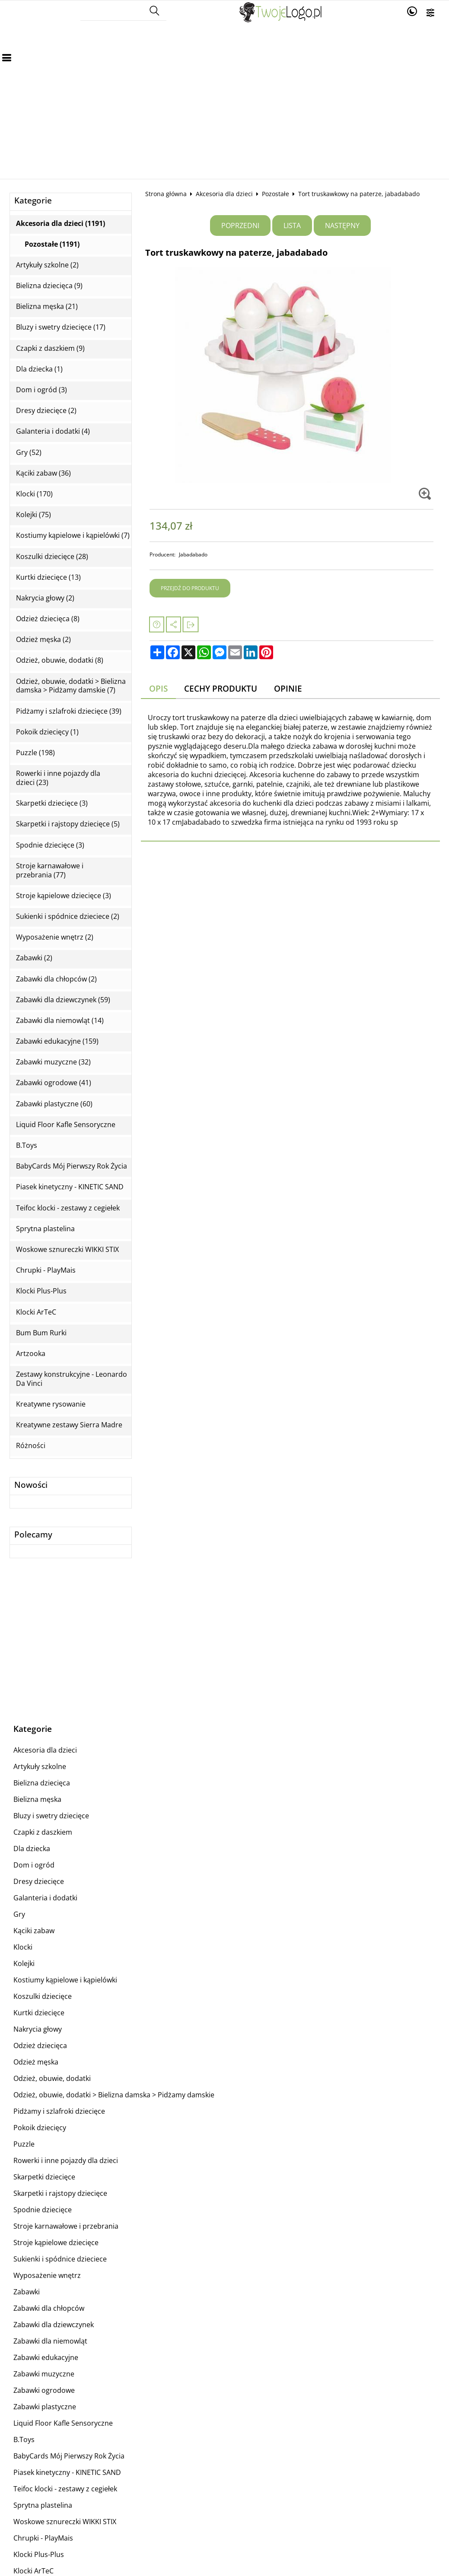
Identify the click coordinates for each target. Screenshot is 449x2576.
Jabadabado (193, 554)
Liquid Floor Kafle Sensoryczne (65, 1124)
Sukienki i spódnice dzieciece (60, 2259)
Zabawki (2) (34, 957)
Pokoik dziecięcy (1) (47, 732)
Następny (342, 225)
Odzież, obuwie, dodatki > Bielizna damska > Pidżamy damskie (113, 2095)
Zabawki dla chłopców (48, 2308)
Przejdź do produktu (190, 588)
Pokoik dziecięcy (39, 2127)
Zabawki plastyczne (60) (54, 1104)
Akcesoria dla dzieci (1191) (60, 223)
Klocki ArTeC (36, 1312)
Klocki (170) (34, 494)
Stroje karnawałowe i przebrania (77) (49, 870)
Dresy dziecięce (38, 1881)
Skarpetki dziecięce (44, 2177)
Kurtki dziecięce (38, 2012)
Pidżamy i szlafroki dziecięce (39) (68, 711)
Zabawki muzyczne (43, 2374)
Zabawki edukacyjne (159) (57, 1041)
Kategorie (33, 200)
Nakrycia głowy (37, 2029)
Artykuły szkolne (39, 1766)
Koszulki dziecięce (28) (52, 556)
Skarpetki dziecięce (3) (52, 803)
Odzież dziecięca (40, 2045)
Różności (30, 1445)
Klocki (22, 1947)
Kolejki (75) (33, 514)
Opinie (288, 688)
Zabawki (26, 2291)
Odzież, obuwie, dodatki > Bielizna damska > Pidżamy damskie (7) (71, 686)
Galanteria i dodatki (45, 1898)
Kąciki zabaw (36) (43, 473)
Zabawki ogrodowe (44, 2390)
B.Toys (26, 1145)
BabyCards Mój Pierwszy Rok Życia (71, 1166)
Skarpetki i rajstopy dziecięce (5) (68, 824)
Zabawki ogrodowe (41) (53, 1082)
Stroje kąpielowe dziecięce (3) (63, 895)
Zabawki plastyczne (44, 2406)
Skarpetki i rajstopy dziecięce (60, 2193)
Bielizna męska (37, 1799)
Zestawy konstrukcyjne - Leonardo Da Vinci (71, 1379)
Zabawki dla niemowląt (50, 2341)
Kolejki (24, 1963)
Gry (19, 1914)
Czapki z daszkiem (42, 1832)
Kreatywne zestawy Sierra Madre (69, 1424)
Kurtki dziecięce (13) (48, 577)
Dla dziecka (31, 1848)
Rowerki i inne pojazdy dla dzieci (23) (58, 778)
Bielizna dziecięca (41, 1783)
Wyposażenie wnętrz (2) (54, 937)
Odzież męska (35, 2062)
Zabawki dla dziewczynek (53, 2324)
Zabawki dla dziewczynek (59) (63, 999)
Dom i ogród (33, 1865)
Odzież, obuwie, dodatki (52, 2078)
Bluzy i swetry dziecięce (51, 1815)
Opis (158, 688)
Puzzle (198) (35, 752)
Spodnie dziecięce (42, 2209)
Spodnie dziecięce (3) (50, 845)
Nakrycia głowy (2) (45, 598)
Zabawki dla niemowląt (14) (60, 1020)
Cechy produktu (220, 688)
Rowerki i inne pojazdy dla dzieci (65, 2160)
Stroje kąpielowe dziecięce (56, 2242)
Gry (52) (28, 452)
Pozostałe (275, 194)
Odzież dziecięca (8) (48, 618)
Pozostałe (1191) (52, 244)
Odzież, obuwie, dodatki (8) (59, 660)
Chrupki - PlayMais (46, 1270)
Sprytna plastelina (45, 1228)
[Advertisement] (224, 92)
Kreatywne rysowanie (51, 1404)
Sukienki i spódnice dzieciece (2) (67, 916)
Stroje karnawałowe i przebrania (65, 2226)
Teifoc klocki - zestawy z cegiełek (68, 1208)
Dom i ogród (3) (41, 389)
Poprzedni (240, 225)
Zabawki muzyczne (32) (53, 1062)
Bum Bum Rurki (41, 1332)
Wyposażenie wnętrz (47, 2275)
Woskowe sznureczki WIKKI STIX (67, 1249)
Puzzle (24, 2144)
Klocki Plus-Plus (41, 1291)
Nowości (31, 1485)
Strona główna (166, 194)
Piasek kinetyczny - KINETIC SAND (70, 1186)
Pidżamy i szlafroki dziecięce (59, 2111)
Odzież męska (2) (43, 639)
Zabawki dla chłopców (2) (56, 979)
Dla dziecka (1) (39, 369)
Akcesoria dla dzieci (224, 194)
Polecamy (33, 1534)
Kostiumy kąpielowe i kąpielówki (65, 1980)
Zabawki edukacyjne (45, 2357)
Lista (292, 225)
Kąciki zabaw (33, 1930)
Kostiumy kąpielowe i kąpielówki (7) (73, 535)
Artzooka (30, 1353)
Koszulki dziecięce (42, 1996)
